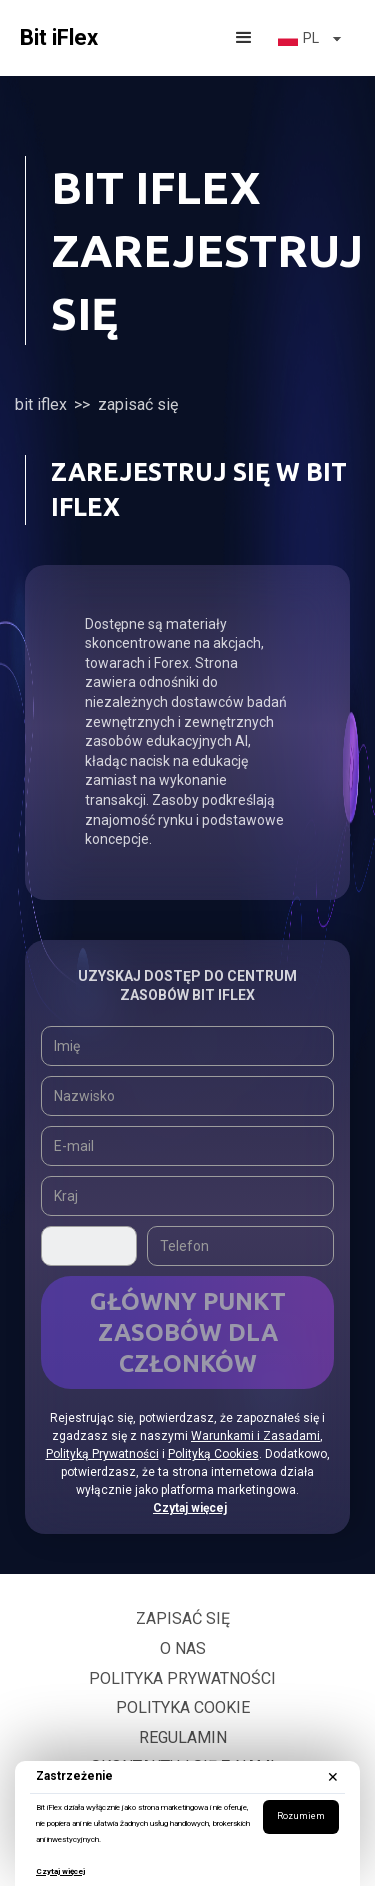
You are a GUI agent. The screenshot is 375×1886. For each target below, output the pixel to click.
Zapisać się (183, 1618)
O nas (183, 1648)
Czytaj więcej (60, 1871)
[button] (244, 38)
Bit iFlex (41, 404)
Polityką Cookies (213, 1454)
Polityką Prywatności (102, 1454)
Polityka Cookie (183, 1707)
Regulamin (183, 1737)
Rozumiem (301, 1816)
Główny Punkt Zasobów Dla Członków (188, 1332)
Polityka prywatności (182, 1678)
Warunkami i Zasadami (255, 1436)
